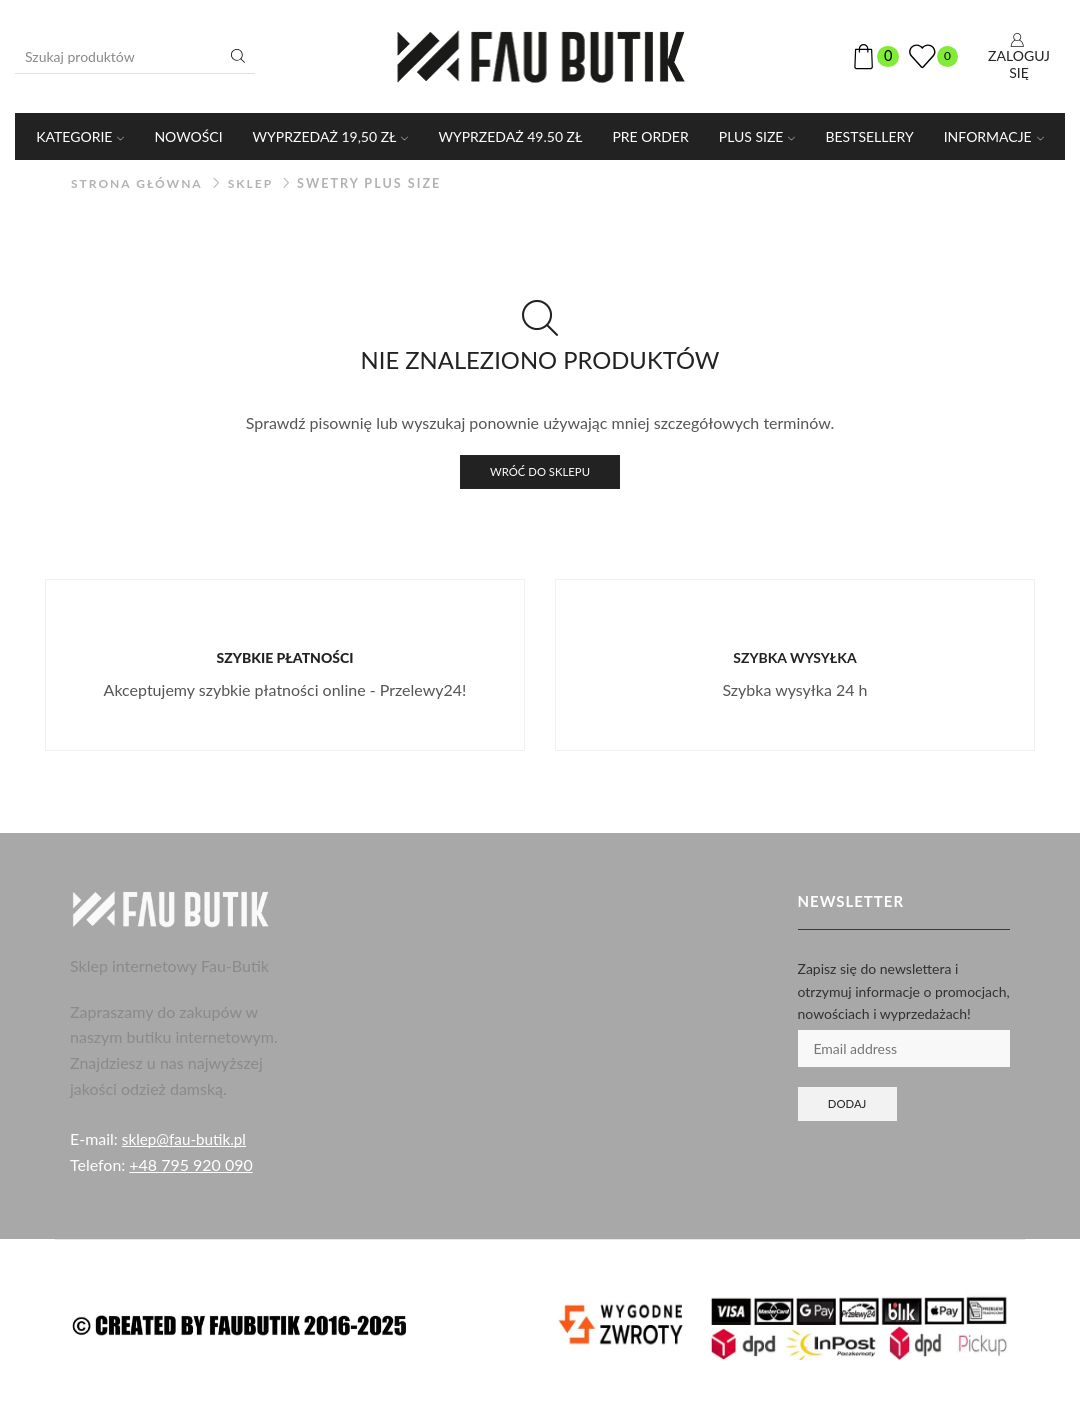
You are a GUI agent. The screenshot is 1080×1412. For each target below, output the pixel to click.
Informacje (994, 136)
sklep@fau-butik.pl (187, 1140)
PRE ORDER (650, 136)
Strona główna (139, 183)
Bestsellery (869, 136)
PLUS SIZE (757, 136)
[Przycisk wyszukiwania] (238, 56)
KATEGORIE (80, 136)
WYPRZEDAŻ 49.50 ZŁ (510, 136)
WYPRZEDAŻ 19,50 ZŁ (331, 136)
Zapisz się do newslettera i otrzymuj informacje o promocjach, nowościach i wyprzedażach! (904, 993)
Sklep (256, 183)
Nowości (188, 136)
